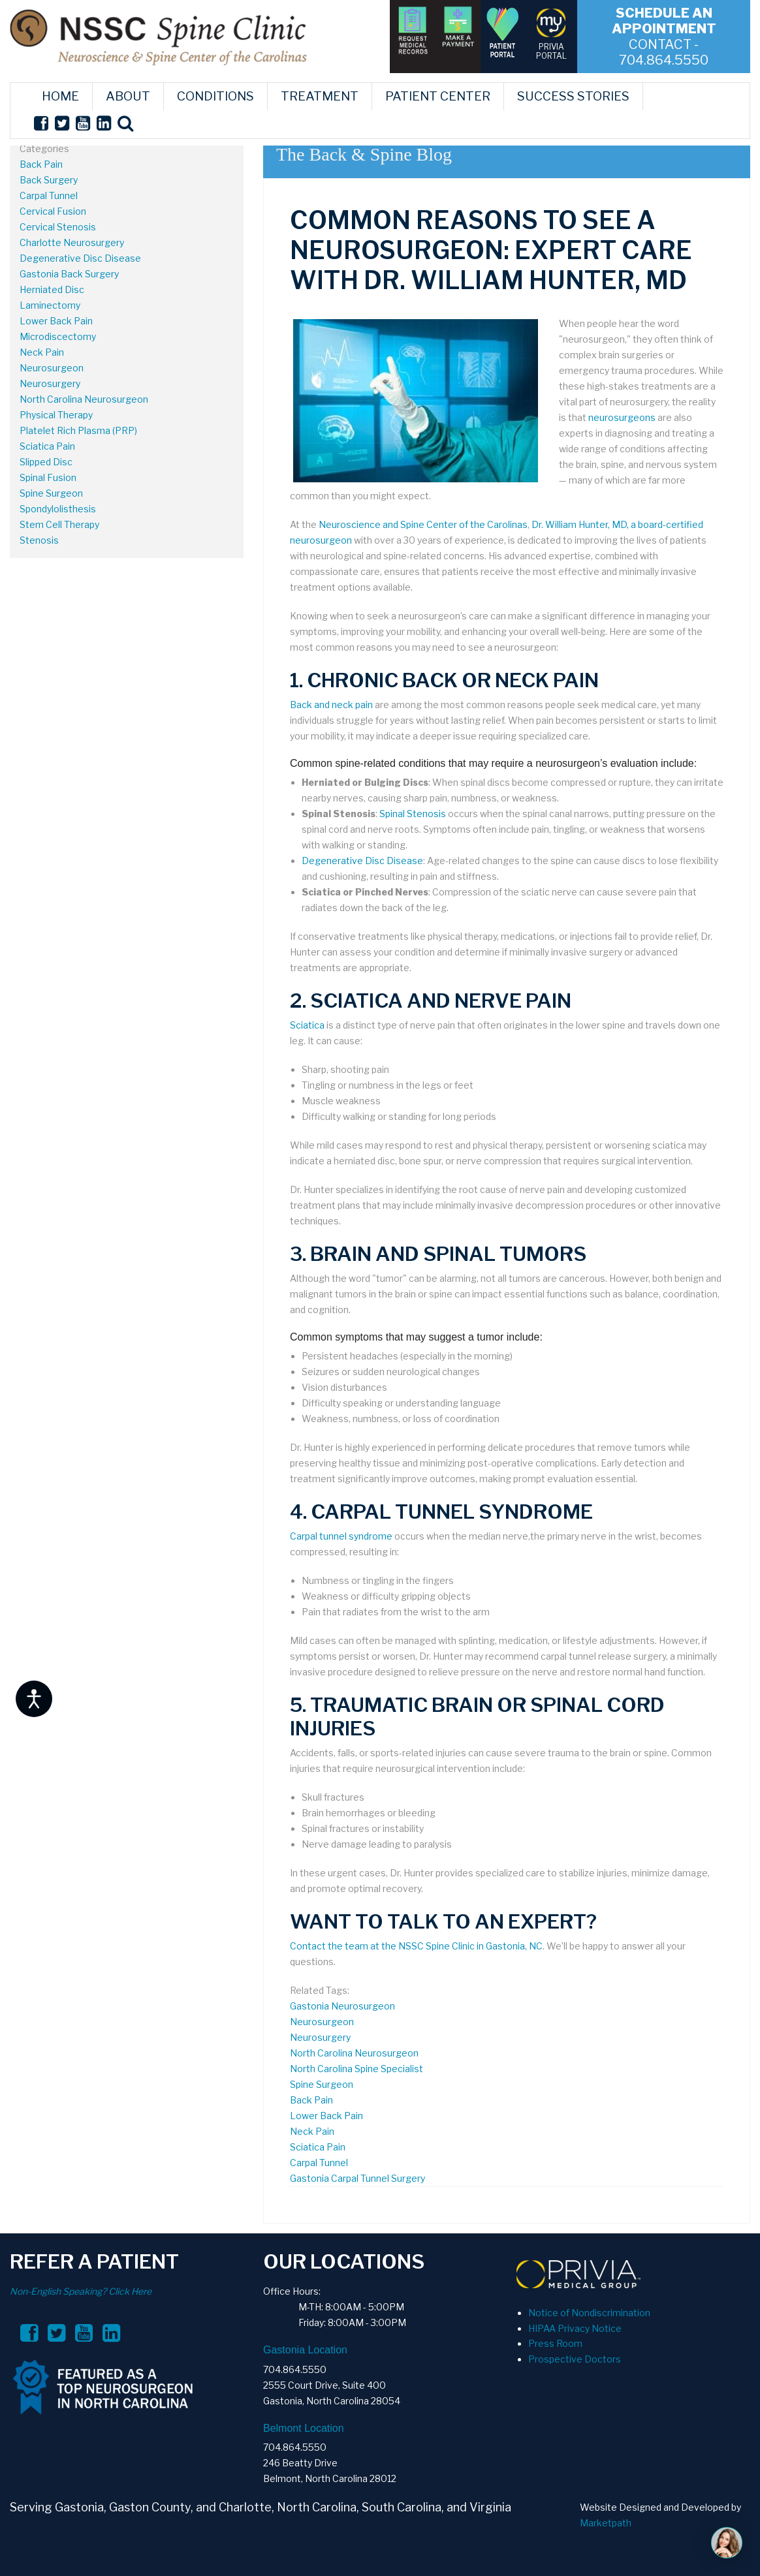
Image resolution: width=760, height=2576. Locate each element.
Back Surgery (49, 179)
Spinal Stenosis (412, 813)
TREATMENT (319, 96)
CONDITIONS (215, 96)
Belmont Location (303, 2428)
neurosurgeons (622, 417)
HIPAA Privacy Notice (575, 2328)
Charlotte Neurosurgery (72, 242)
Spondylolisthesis (58, 508)
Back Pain (41, 164)
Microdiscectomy (58, 336)
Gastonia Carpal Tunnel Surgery (357, 2178)
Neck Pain (42, 352)
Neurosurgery (50, 383)
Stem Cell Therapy (59, 524)
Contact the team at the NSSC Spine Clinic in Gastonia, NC (416, 1945)
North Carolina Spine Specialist (356, 2068)
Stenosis (39, 540)
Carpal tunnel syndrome (341, 1536)
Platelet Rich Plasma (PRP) (78, 430)
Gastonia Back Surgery (69, 273)
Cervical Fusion (53, 211)
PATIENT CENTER (437, 96)
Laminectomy (50, 305)
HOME (60, 96)
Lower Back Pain (56, 320)
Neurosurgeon (52, 367)
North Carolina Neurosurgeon (84, 399)
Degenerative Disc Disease (80, 258)
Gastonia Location (305, 2349)
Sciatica (307, 1025)
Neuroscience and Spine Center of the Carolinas (423, 524)
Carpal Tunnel (49, 195)
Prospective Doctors (574, 2359)
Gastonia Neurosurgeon (342, 2005)
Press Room (555, 2343)
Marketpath (605, 2522)
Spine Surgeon (51, 493)
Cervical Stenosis (58, 226)
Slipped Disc (46, 461)
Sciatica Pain (47, 446)
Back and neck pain (331, 704)
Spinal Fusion (48, 477)
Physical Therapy (56, 414)
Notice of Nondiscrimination (589, 2312)
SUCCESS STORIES (573, 96)
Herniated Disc (52, 289)
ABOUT (128, 96)
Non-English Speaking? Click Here (80, 2291)
